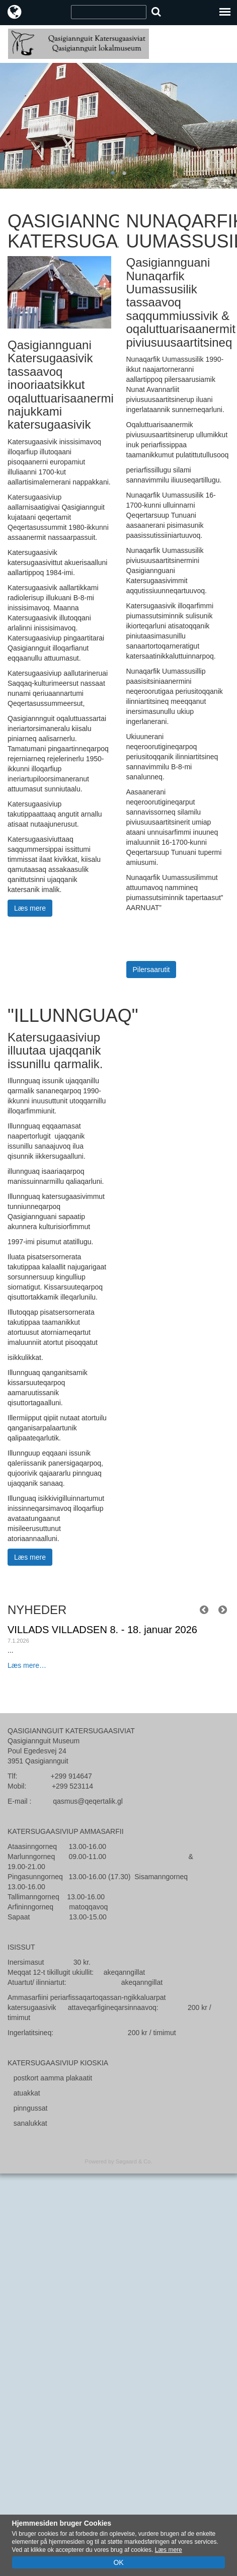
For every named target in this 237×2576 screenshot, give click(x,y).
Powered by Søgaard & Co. (118, 2161)
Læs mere (30, 908)
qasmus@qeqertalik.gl (88, 1801)
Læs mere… (27, 1665)
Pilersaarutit (151, 969)
